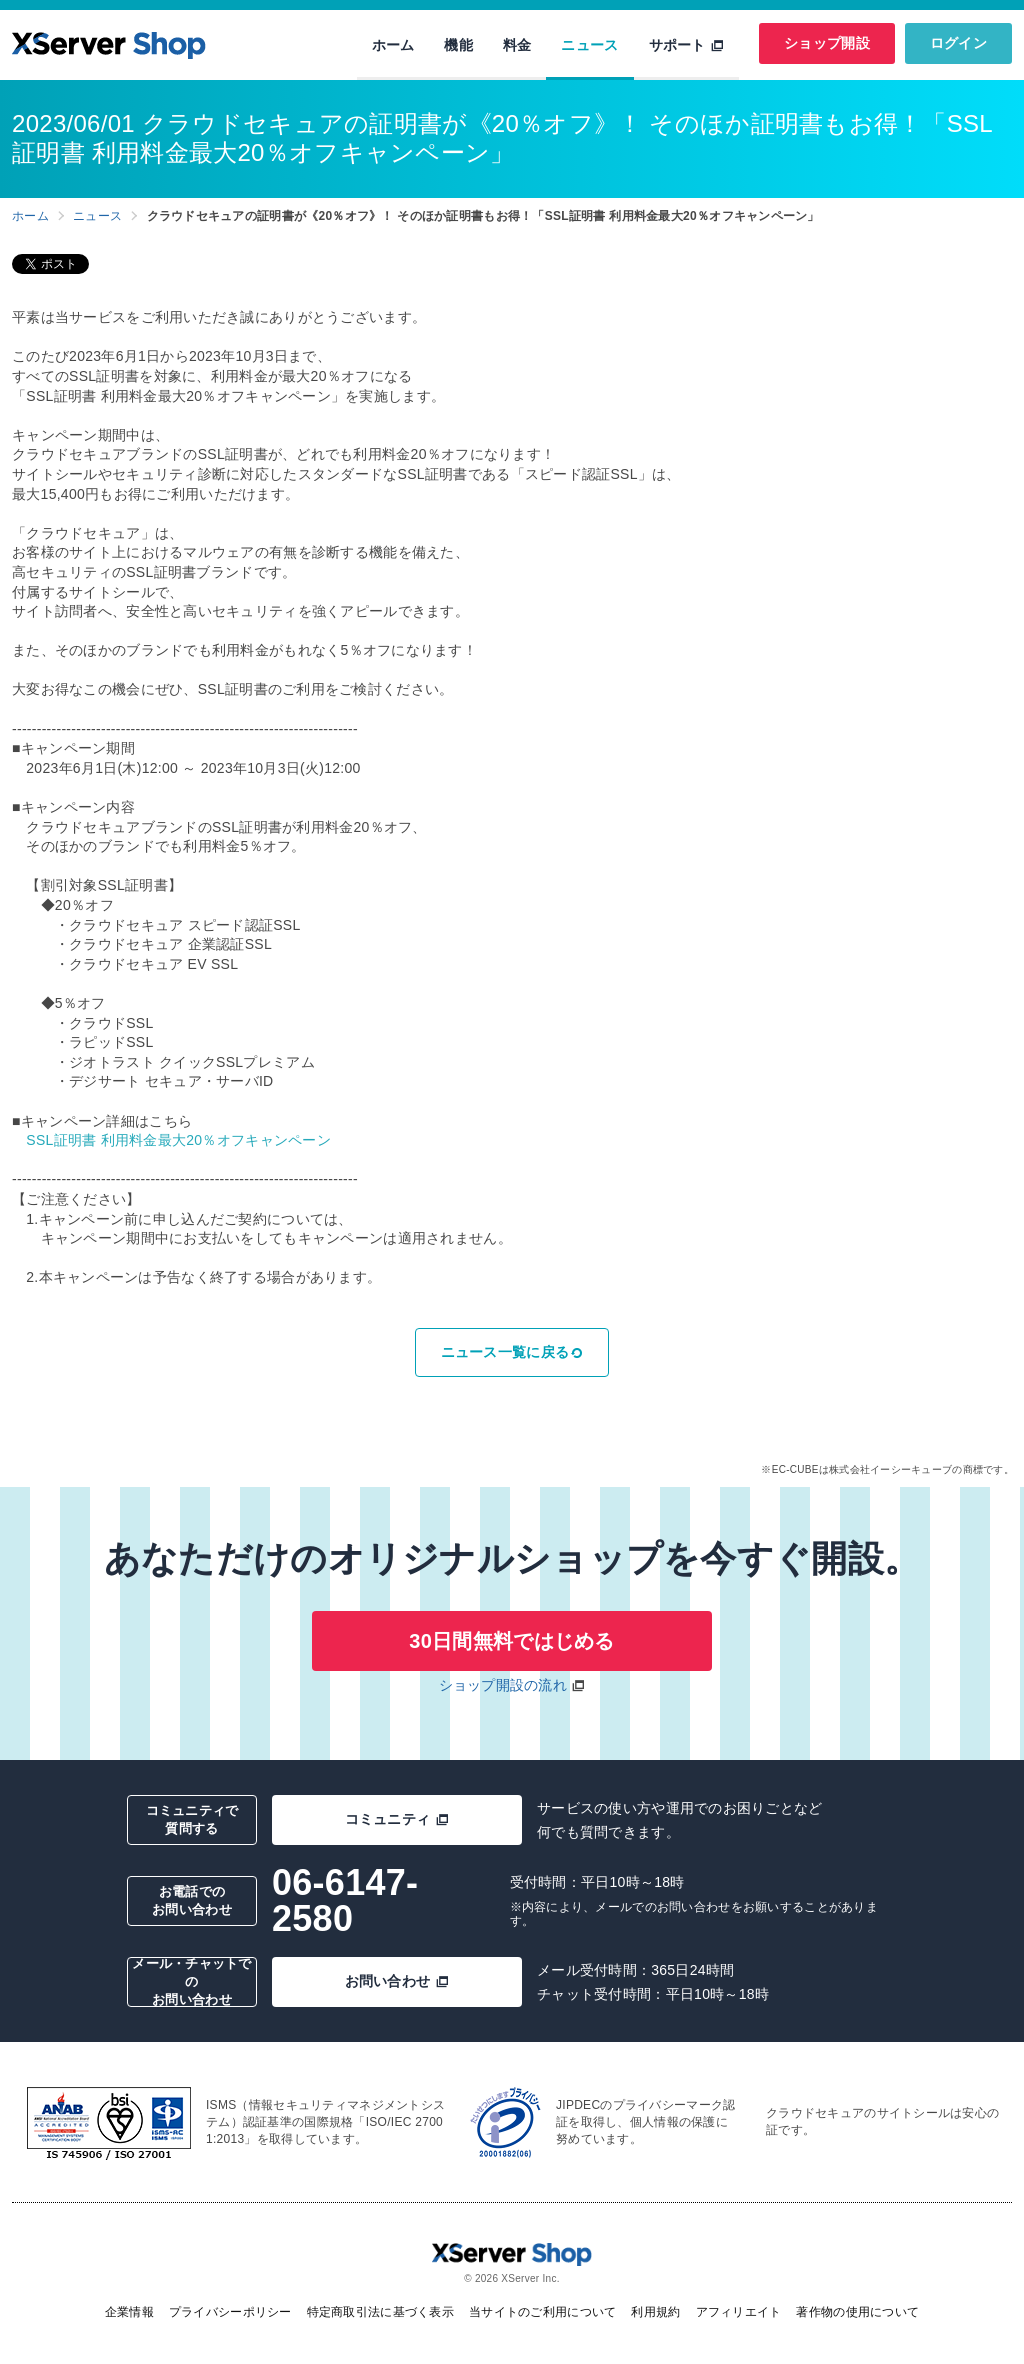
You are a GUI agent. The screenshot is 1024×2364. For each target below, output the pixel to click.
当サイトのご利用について (542, 2312)
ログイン (958, 43)
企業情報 (129, 2312)
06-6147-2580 (345, 1900)
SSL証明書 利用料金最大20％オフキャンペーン (178, 1140)
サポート (687, 45)
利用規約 (655, 2312)
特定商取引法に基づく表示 (380, 2312)
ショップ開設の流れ (503, 1685)
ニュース (589, 45)
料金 (517, 45)
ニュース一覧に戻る (512, 1352)
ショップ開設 (827, 43)
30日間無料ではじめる (511, 1641)
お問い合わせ (397, 1981)
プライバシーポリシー (230, 2312)
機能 (458, 45)
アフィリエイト (739, 2312)
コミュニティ (397, 1819)
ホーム (393, 45)
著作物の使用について (857, 2312)
